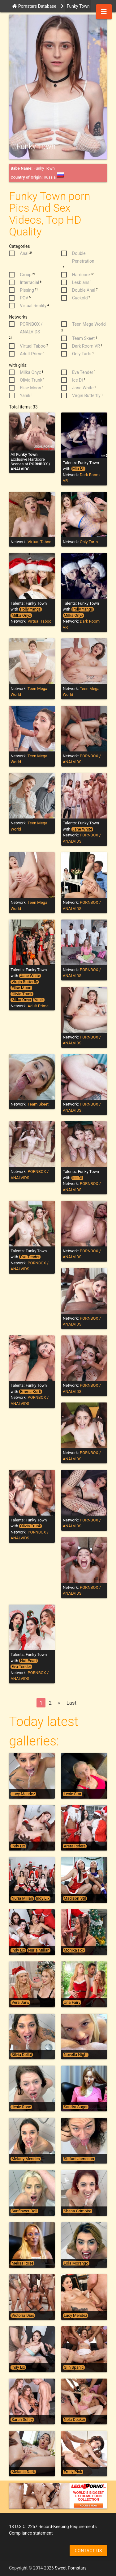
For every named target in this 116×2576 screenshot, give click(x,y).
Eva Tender (30, 1257)
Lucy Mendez (23, 1794)
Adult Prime (38, 1006)
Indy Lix (18, 1846)
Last (71, 1703)
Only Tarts (89, 541)
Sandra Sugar (76, 2107)
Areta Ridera (75, 1846)
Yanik (39, 1000)
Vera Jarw (20, 2002)
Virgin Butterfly (24, 982)
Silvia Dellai (21, 2055)
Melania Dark (23, 2472)
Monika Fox (74, 1950)
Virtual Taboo (39, 541)
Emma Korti (30, 1392)
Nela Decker (74, 2419)
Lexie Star (72, 1794)
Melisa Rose (22, 2263)
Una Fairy (72, 2002)
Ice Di (77, 1178)
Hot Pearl (28, 1661)
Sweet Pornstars (70, 2567)
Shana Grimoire (77, 2211)
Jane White (82, 829)
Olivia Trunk (21, 994)
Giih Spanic (74, 2367)
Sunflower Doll (24, 2211)
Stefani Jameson (79, 2159)
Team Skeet (38, 1104)
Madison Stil (75, 1898)
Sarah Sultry (22, 2419)
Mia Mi (78, 469)
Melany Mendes (25, 2159)
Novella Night (76, 2055)
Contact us (88, 2550)
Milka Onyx (21, 615)
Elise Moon (21, 988)
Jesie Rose (21, 2107)
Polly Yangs (30, 609)
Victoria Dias (22, 2315)
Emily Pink (73, 2472)
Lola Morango (76, 2263)
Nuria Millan (22, 1898)
